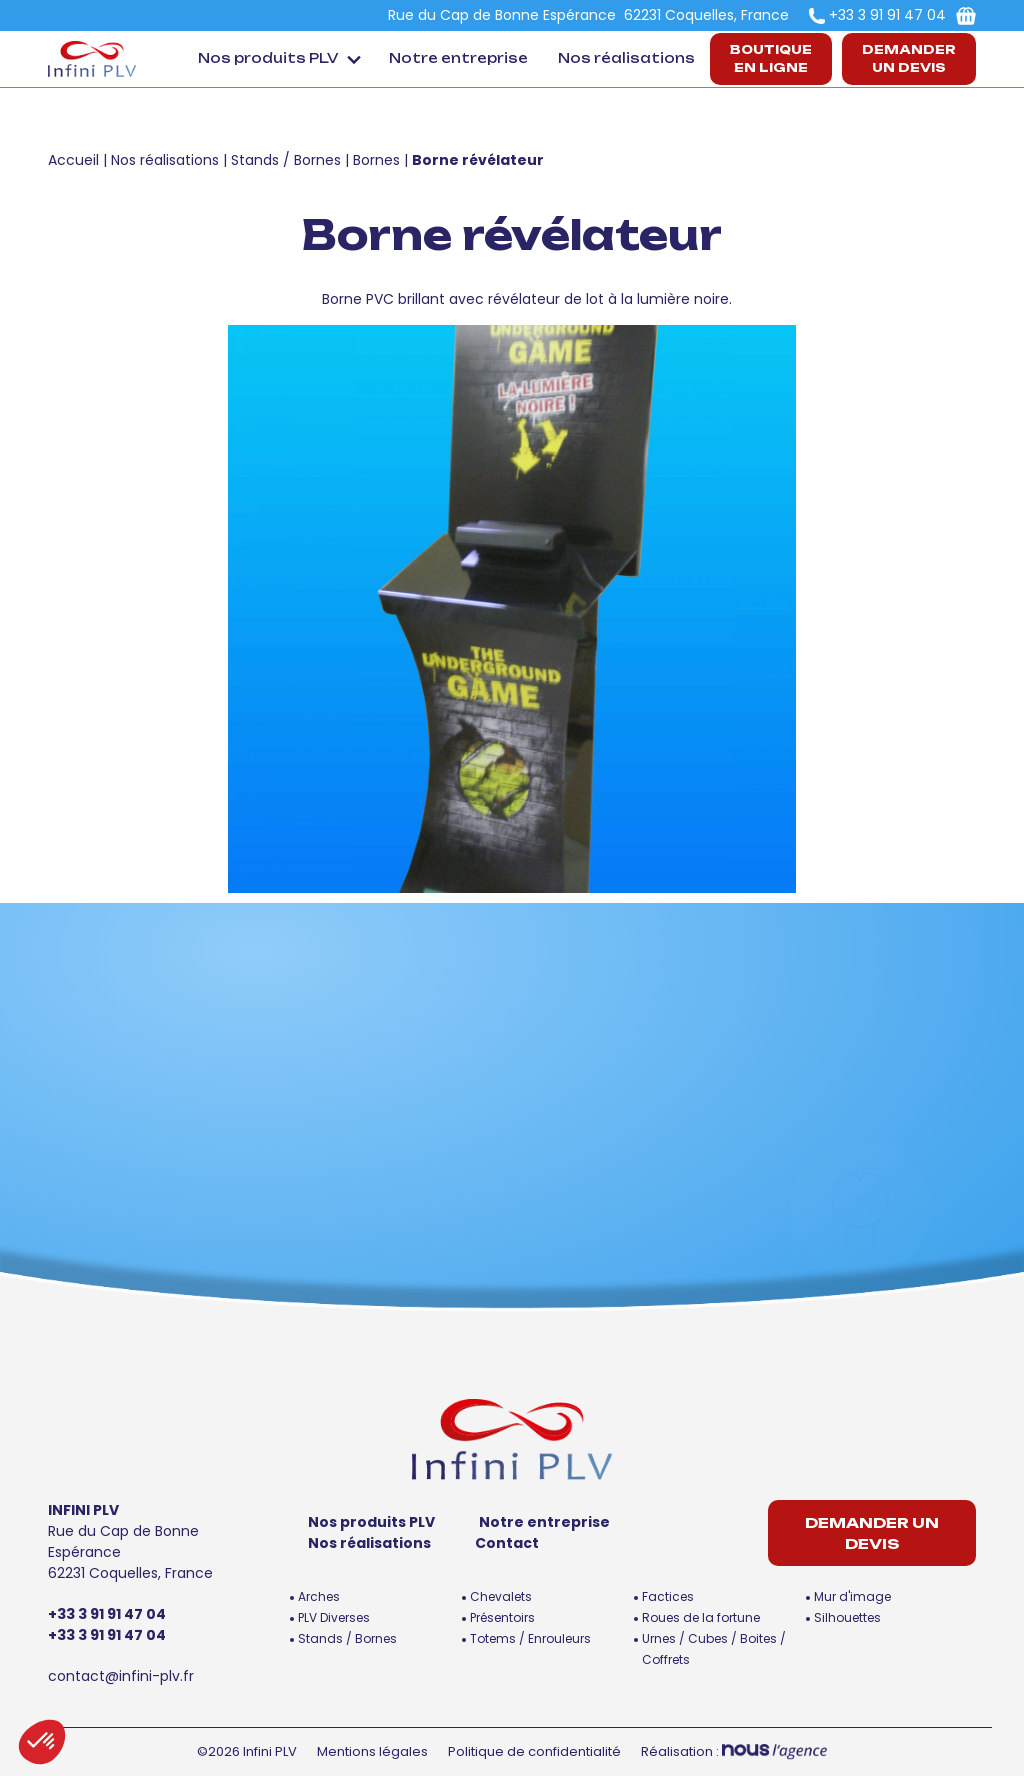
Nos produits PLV (268, 58)
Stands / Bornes (286, 160)
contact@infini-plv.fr (121, 1676)
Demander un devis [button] (909, 58)
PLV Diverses (334, 1617)
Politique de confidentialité (534, 1751)
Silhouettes (847, 1617)
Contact (507, 1543)
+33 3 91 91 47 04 (887, 15)
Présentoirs (502, 1617)
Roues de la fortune (701, 1617)
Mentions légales (372, 1751)
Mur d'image (852, 1596)
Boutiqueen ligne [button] (771, 58)
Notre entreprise (458, 58)
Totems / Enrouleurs (530, 1638)
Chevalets (501, 1596)
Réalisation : (733, 1751)
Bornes (376, 160)
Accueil (73, 160)
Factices (668, 1596)
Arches (319, 1596)
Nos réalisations (626, 58)
